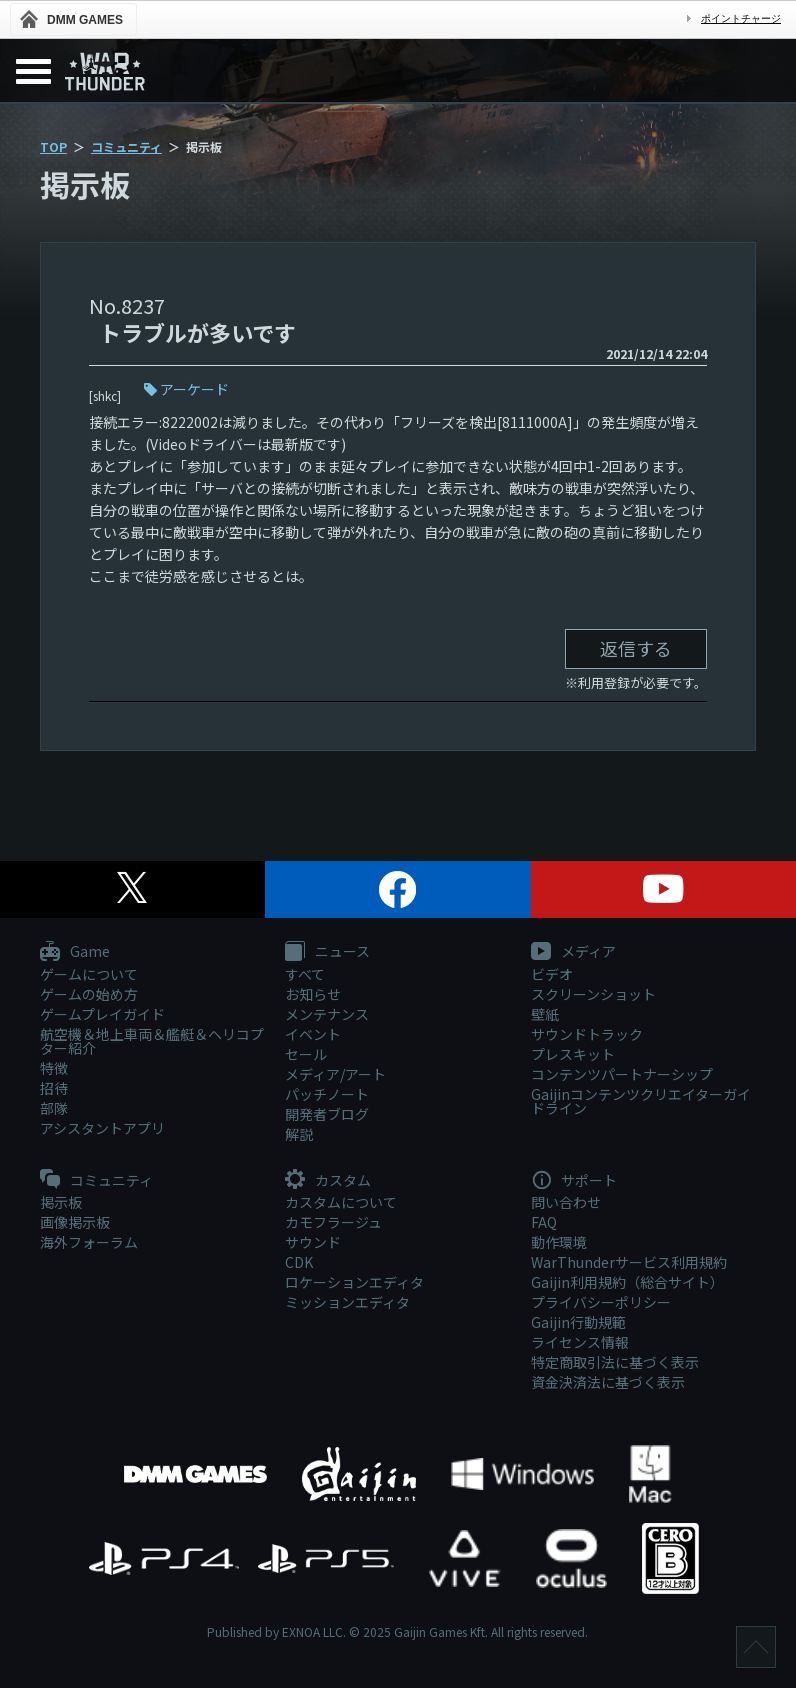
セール (306, 1054)
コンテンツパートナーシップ (622, 1074)
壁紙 (545, 1014)
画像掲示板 (75, 1222)
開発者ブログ (327, 1114)
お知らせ (313, 994)
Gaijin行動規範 (578, 1322)
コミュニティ (126, 146)
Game (75, 952)
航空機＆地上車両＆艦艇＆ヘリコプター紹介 (152, 1041)
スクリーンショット (593, 994)
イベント (313, 1034)
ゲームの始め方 (89, 994)
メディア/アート (335, 1074)
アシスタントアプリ (102, 1128)
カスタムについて (341, 1202)
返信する (636, 648)
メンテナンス (327, 1014)
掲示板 (61, 1202)
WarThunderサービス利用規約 (629, 1262)
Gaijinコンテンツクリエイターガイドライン (641, 1101)
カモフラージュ (333, 1222)
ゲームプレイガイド (102, 1014)
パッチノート (327, 1094)
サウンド (313, 1242)
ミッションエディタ (347, 1302)
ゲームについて (89, 974)
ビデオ (552, 974)
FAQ (544, 1222)
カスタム (328, 1181)
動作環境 (559, 1242)
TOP (53, 146)
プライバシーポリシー (601, 1302)
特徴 (54, 1068)
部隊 (54, 1108)
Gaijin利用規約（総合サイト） (627, 1282)
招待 (54, 1088)
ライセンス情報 (580, 1342)
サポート (574, 1181)
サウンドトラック (587, 1034)
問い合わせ (566, 1202)
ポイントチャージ (741, 18)
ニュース (327, 952)
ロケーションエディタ (354, 1282)
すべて (305, 974)
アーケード (194, 389)
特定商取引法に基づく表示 (615, 1362)
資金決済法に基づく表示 (608, 1382)
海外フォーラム (89, 1242)
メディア (573, 952)
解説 (299, 1134)
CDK (299, 1262)
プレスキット (573, 1054)
